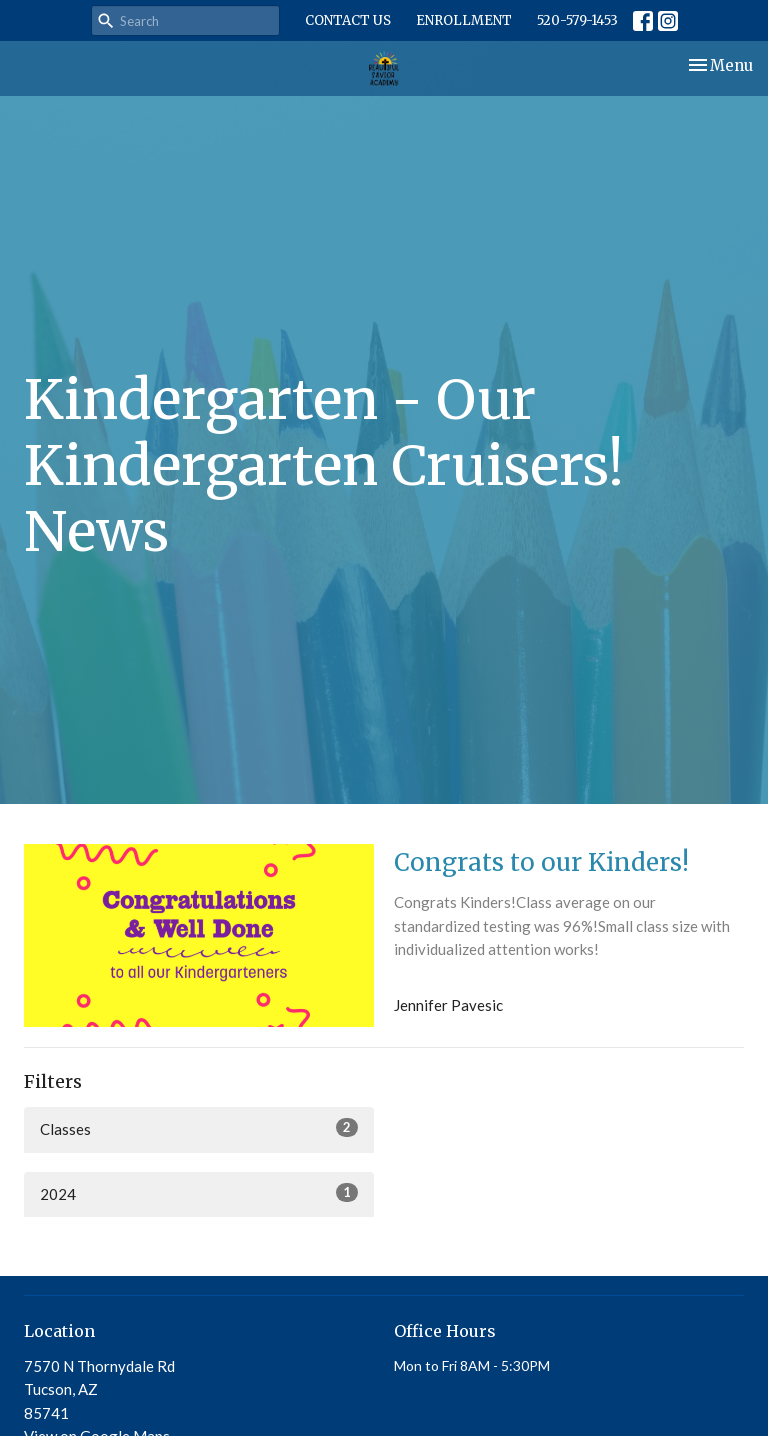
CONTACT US (348, 20)
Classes (199, 1128)
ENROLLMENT (464, 20)
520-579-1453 (577, 20)
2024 (199, 1193)
